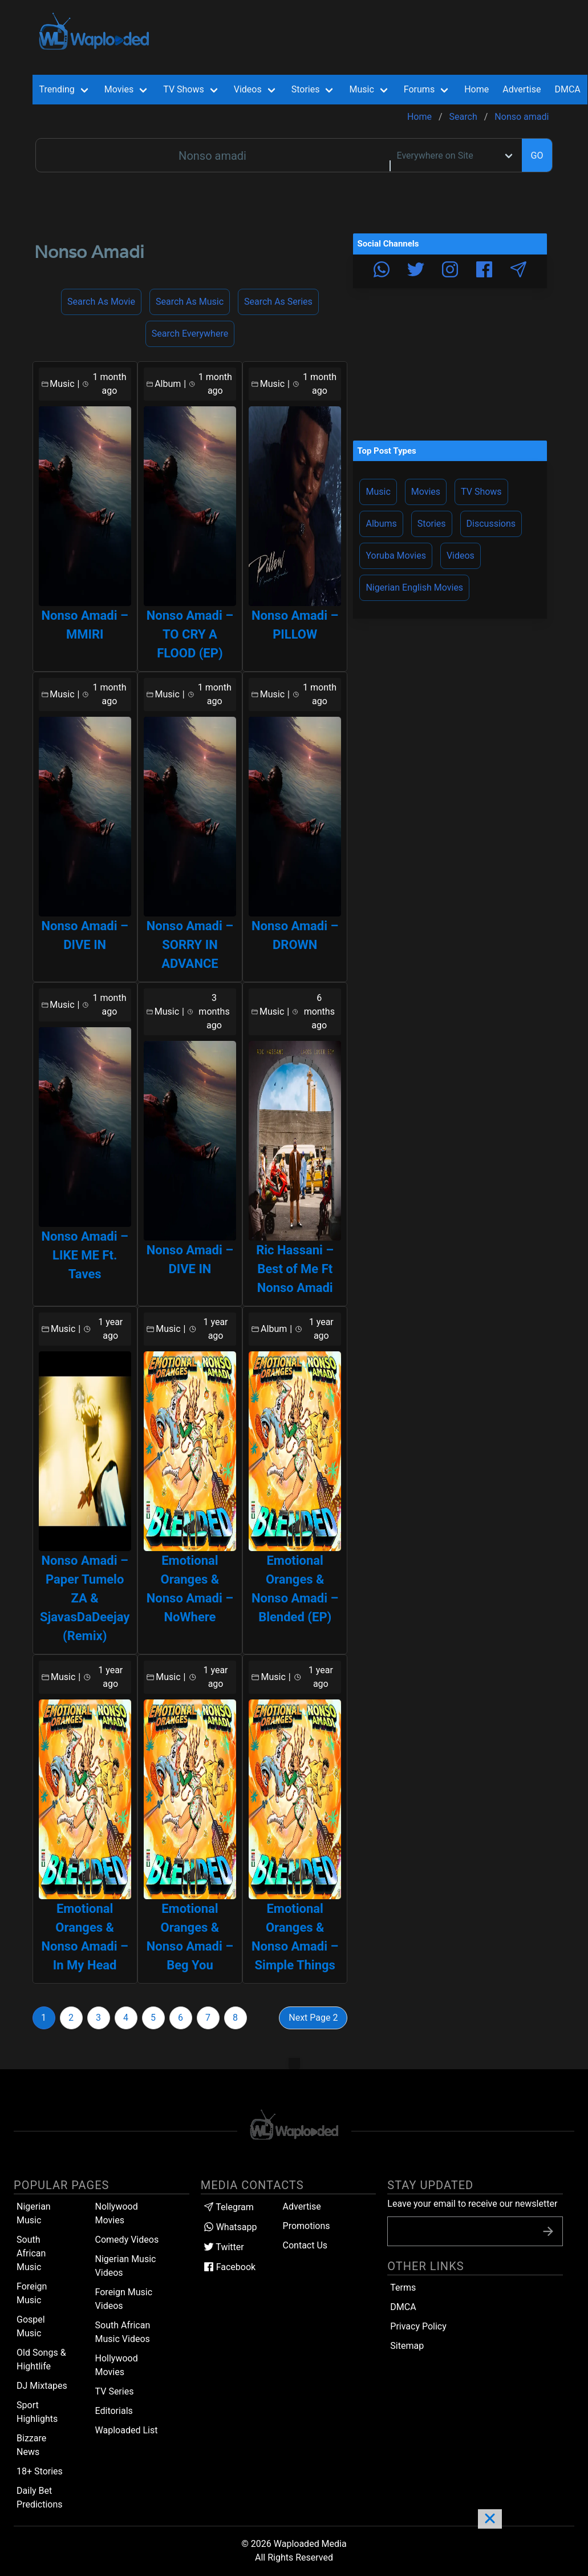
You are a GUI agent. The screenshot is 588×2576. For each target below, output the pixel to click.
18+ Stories (40, 2471)
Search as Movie (101, 301)
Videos (461, 555)
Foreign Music (32, 2293)
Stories (431, 523)
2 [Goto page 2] (71, 2017)
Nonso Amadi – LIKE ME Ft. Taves (85, 1255)
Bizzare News (31, 2445)
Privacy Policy (418, 2326)
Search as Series (278, 301)
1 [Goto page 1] (43, 2017)
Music (378, 491)
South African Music (31, 2253)
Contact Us (305, 2245)
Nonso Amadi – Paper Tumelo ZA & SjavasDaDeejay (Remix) (84, 1598)
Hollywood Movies (116, 2365)
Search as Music (190, 301)
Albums (381, 523)
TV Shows (481, 491)
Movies (425, 491)
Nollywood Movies (116, 2213)
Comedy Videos (127, 2239)
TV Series (114, 2391)
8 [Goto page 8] (235, 2017)
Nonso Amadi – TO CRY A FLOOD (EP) (190, 634)
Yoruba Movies (395, 555)
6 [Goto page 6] (180, 2017)
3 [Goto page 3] (98, 2017)
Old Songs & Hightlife (41, 2359)
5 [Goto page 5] (153, 2017)
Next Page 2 (313, 2017)
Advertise (302, 2206)
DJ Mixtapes (42, 2385)
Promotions (306, 2225)
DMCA (567, 89)
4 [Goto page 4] (125, 2017)
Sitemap (407, 2345)
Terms (403, 2287)
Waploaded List (126, 2430)
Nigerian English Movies (414, 587)
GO (537, 155)
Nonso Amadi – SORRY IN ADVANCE (190, 945)
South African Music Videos (123, 2332)
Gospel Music (31, 2326)
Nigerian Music (34, 2213)
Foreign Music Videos (124, 2299)
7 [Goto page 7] (207, 2017)
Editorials (114, 2410)
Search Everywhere (190, 333)
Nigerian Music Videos (125, 2266)
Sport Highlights (37, 2412)
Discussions (491, 523)
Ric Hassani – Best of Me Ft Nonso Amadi (295, 1269)
